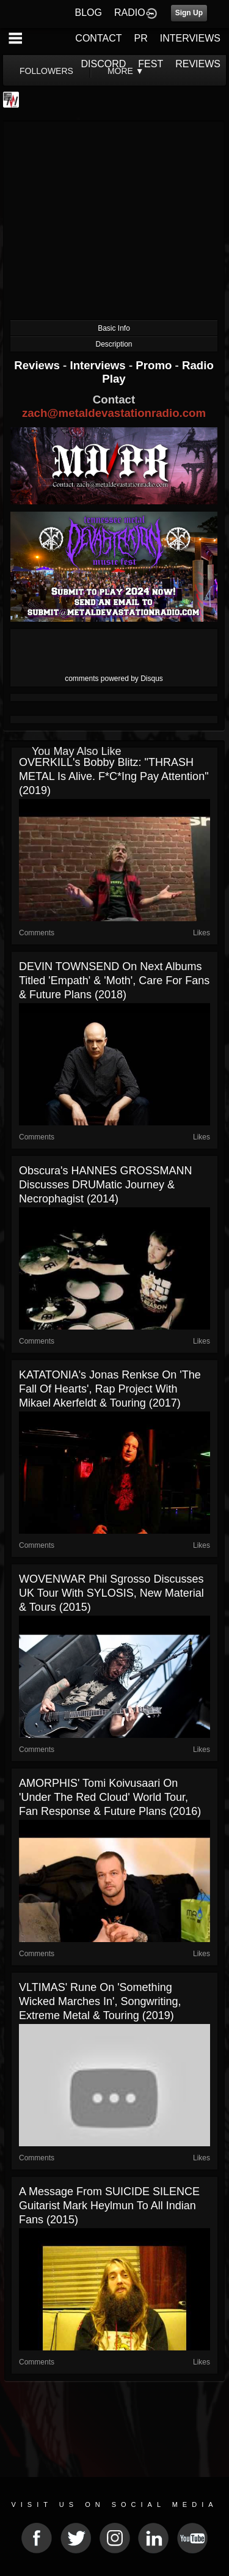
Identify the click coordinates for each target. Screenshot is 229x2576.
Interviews (99, 365)
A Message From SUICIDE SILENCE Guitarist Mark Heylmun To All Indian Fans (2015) (109, 2205)
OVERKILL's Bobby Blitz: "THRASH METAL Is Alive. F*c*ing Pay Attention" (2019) (114, 776)
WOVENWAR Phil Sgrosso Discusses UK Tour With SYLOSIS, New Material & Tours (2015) (111, 1593)
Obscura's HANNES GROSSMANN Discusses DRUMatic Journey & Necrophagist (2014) (105, 1185)
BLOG (88, 12)
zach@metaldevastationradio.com (114, 413)
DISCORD (103, 64)
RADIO (129, 12)
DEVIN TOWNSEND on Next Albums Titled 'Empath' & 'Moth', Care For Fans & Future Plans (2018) (114, 980)
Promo (155, 365)
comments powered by (114, 678)
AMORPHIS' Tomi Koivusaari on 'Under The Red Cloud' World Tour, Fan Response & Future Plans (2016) (110, 1797)
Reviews (38, 365)
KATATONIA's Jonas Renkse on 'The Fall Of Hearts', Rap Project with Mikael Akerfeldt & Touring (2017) (110, 1389)
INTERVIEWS (190, 38)
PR (140, 38)
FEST (150, 64)
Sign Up (189, 13)
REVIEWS (197, 64)
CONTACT (98, 38)
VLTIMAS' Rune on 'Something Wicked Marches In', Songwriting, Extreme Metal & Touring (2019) (100, 2001)
